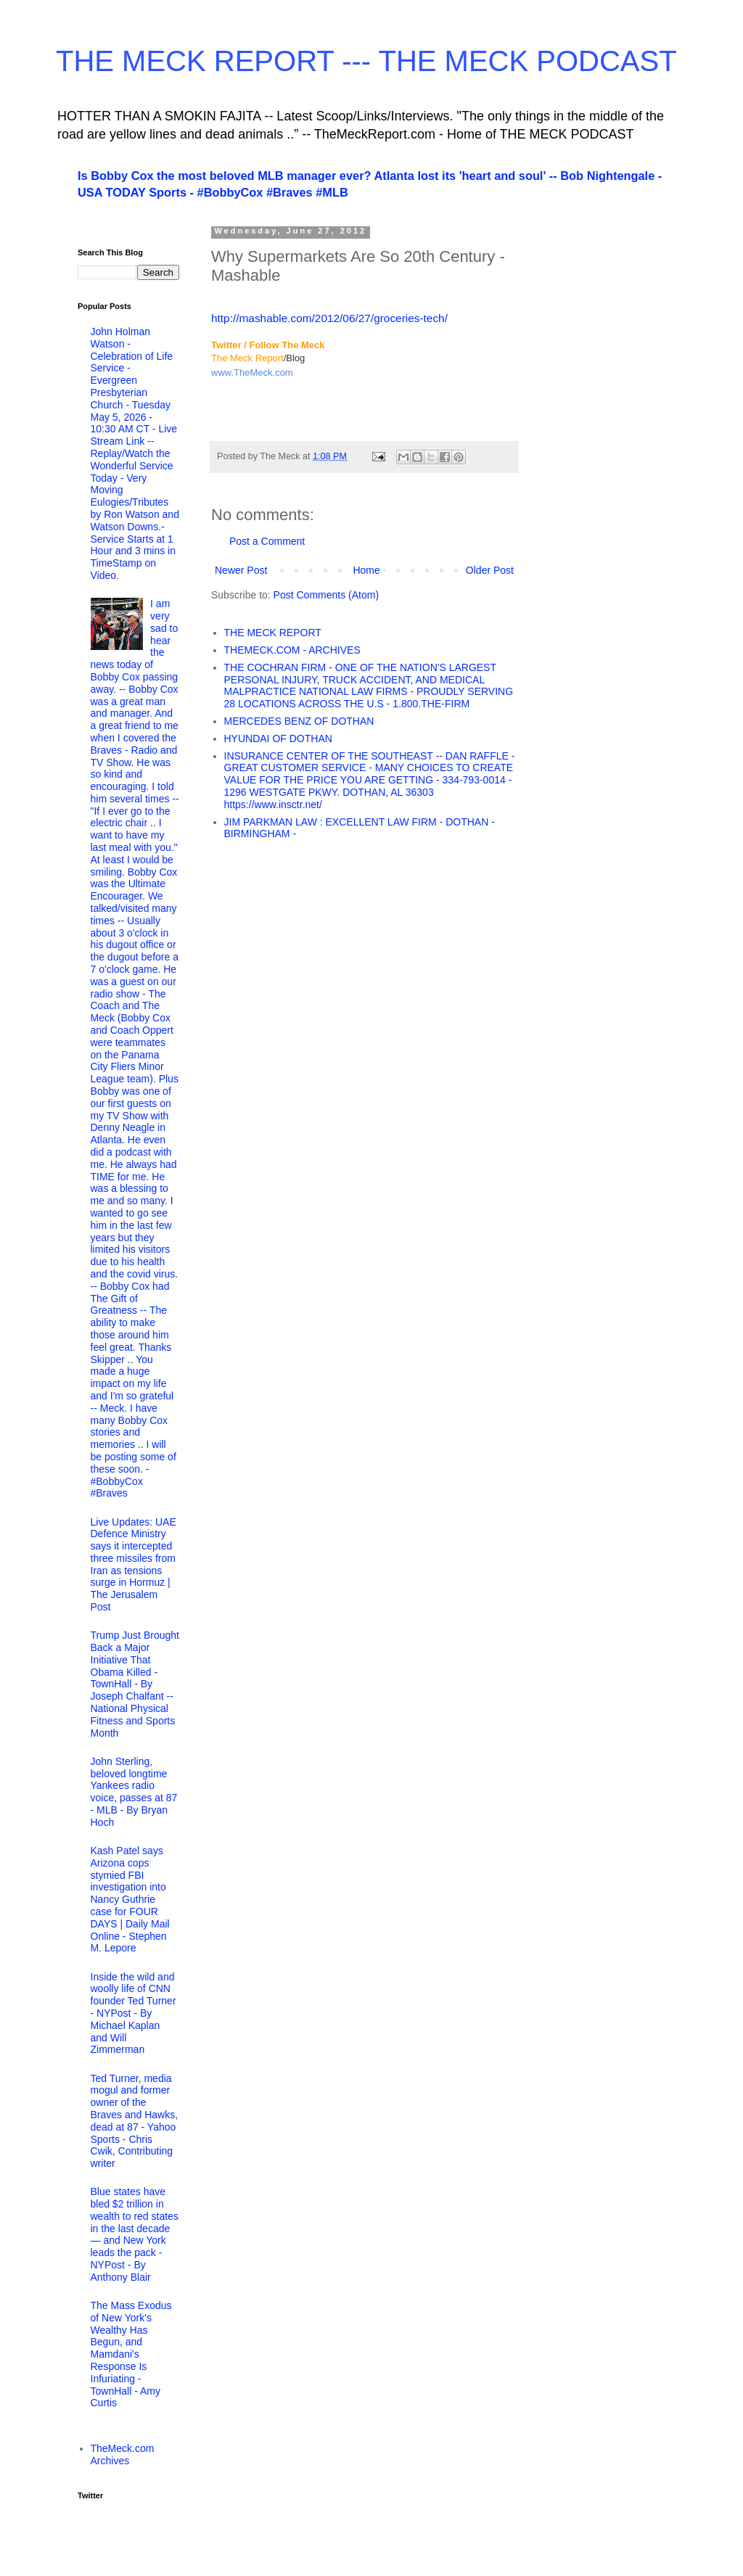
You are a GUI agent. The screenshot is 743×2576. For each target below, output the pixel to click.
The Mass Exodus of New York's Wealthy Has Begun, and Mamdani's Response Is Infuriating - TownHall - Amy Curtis (131, 2354)
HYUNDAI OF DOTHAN (278, 738)
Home (366, 570)
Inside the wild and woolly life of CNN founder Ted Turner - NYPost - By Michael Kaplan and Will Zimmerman (133, 2013)
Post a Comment (267, 541)
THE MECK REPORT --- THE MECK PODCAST (366, 61)
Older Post (490, 570)
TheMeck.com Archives (123, 2454)
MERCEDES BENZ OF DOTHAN (299, 721)
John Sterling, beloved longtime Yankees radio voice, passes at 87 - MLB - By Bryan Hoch (134, 1792)
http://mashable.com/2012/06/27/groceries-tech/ (329, 318)
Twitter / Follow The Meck (268, 345)
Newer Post (241, 570)
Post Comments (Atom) (326, 595)
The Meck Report (247, 358)
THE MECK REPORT (272, 632)
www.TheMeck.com (252, 372)
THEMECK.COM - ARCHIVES (292, 650)
